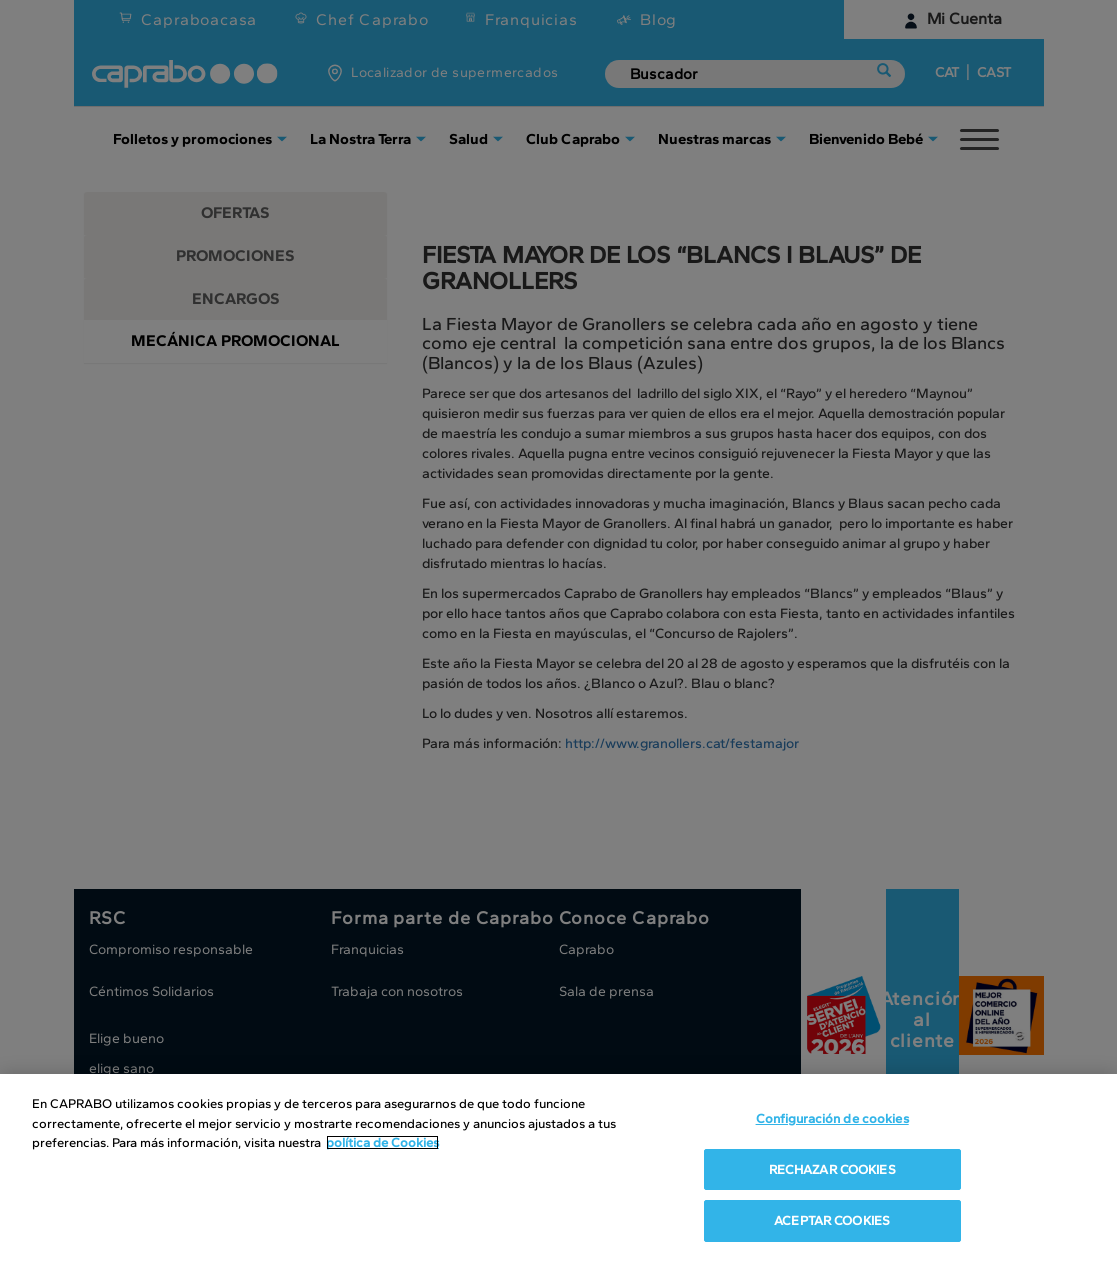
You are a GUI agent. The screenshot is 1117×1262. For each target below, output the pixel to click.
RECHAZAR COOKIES (832, 1169)
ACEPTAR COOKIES (832, 1220)
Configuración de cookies (832, 1118)
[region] (558, 1168)
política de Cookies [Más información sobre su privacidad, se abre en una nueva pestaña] (382, 1142)
